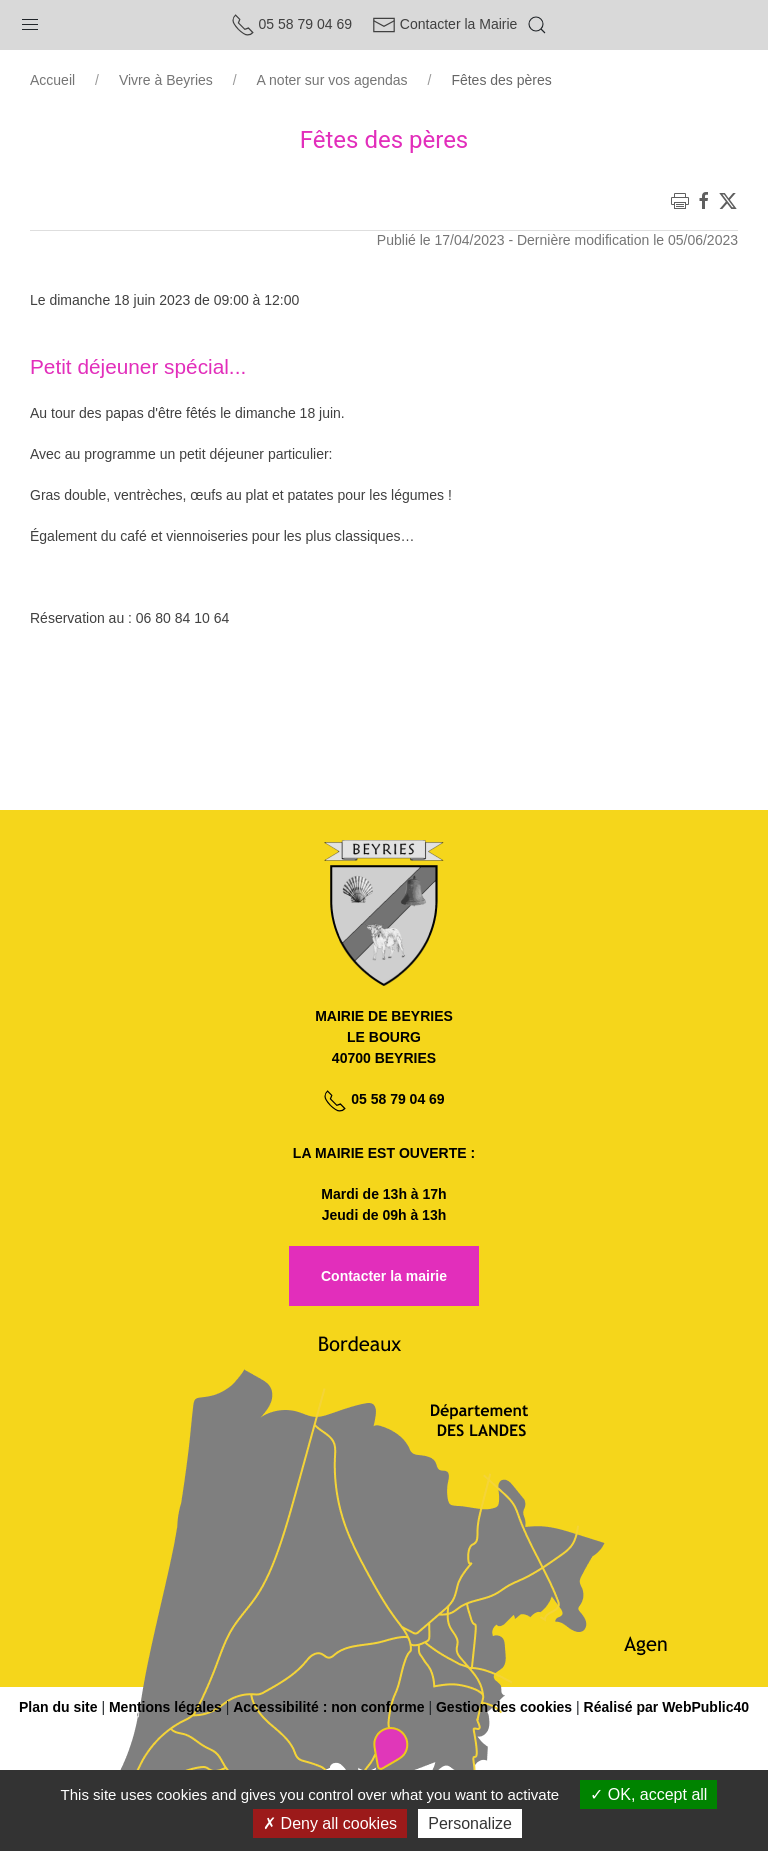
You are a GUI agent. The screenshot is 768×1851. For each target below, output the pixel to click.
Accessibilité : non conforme (328, 1707)
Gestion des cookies (504, 1707)
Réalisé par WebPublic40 (666, 1707)
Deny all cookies (330, 1823)
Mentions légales (165, 1707)
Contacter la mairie (384, 1276)
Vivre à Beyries (166, 80)
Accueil (52, 80)
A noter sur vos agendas (332, 80)
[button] (30, 20)
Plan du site (58, 1707)
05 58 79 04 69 (291, 24)
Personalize (470, 1823)
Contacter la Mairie (444, 24)
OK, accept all (648, 1794)
